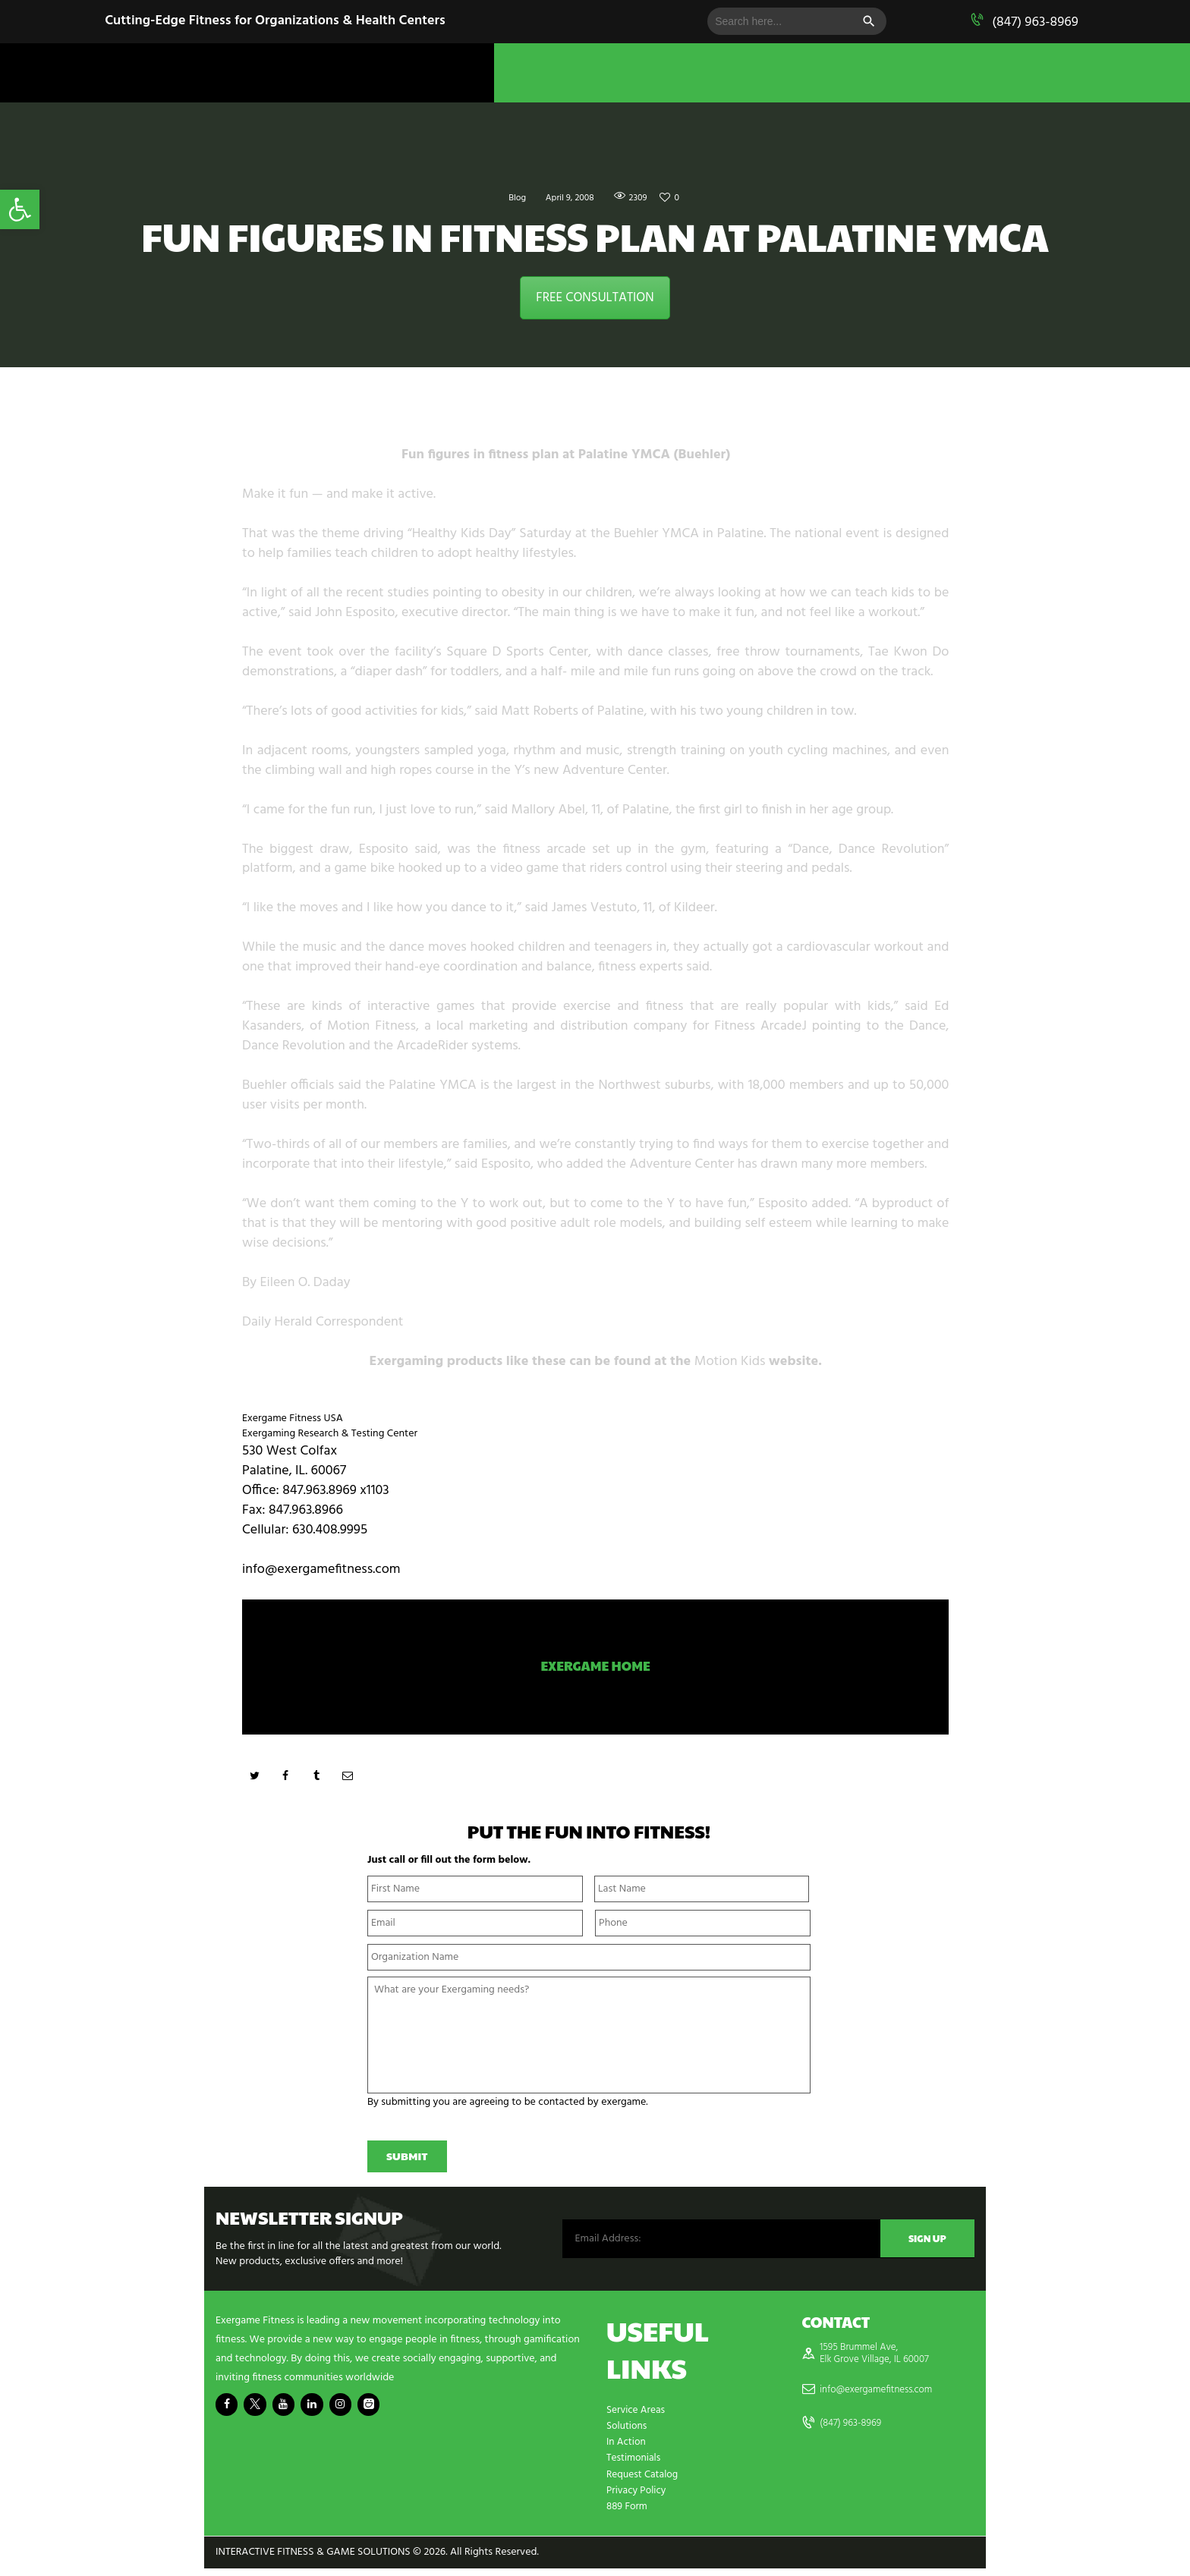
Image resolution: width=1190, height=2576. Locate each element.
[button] (19, 209)
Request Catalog (643, 2482)
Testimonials (634, 2466)
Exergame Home (595, 1669)
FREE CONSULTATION (594, 298)
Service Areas (636, 2418)
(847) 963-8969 (1035, 22)
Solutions (627, 2434)
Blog (509, 197)
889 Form (627, 2514)
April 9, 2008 (568, 197)
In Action (626, 2450)
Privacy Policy (637, 2498)
